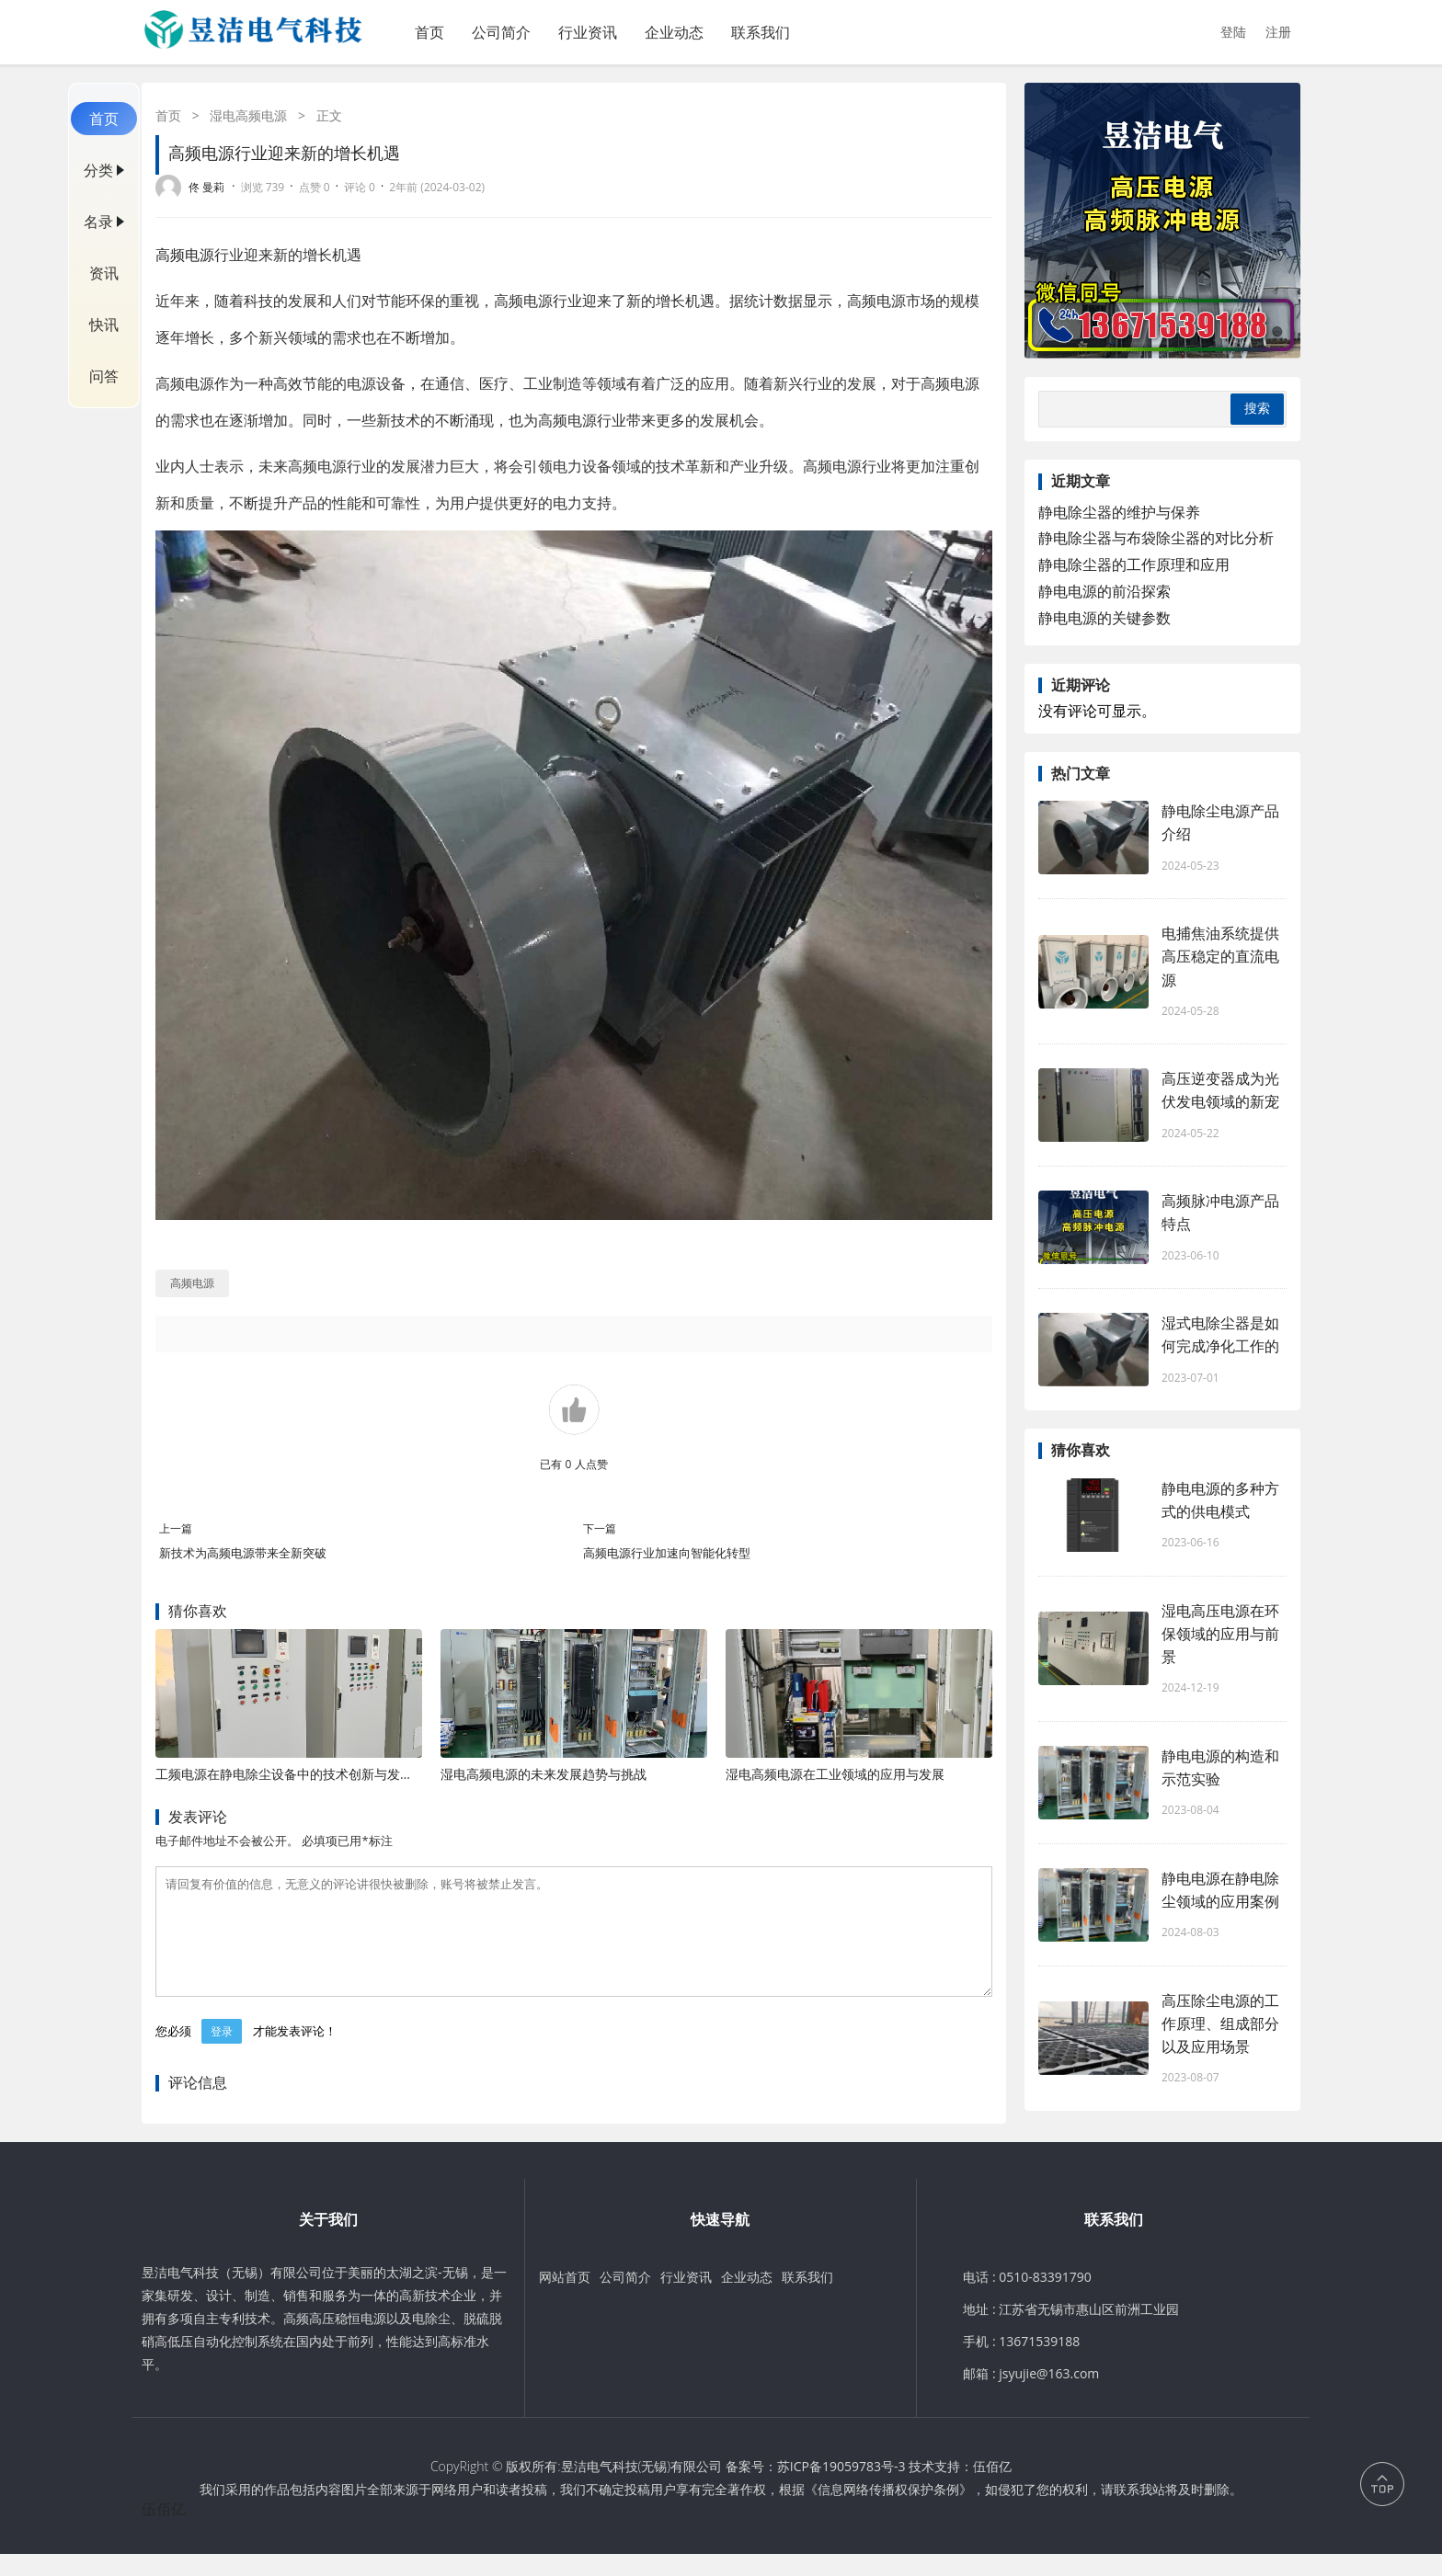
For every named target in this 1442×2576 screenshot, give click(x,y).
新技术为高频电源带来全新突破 (242, 1552)
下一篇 (599, 1528)
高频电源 (184, 255)
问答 (104, 376)
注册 (1278, 31)
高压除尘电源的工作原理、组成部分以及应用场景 (1220, 2023)
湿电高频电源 (248, 115)
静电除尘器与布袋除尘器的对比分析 (1156, 538)
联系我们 (760, 32)
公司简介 (501, 32)
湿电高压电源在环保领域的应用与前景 (1220, 1634)
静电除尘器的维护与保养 (1119, 512)
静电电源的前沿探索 (1104, 591)
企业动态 (674, 32)
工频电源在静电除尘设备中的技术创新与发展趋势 (297, 1774)
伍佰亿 (992, 2488)
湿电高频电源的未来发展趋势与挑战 (544, 1774)
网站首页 (564, 2299)
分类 (98, 170)
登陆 (1233, 31)
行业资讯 (587, 32)
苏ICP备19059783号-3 (841, 2488)
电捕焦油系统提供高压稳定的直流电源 (1220, 956)
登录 (222, 2053)
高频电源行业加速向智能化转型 (666, 1552)
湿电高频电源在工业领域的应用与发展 (835, 1774)
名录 (98, 221)
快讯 (104, 324)
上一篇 (175, 1528)
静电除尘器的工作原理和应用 (1134, 564)
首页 (429, 32)
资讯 (104, 273)
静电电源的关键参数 (1104, 618)
